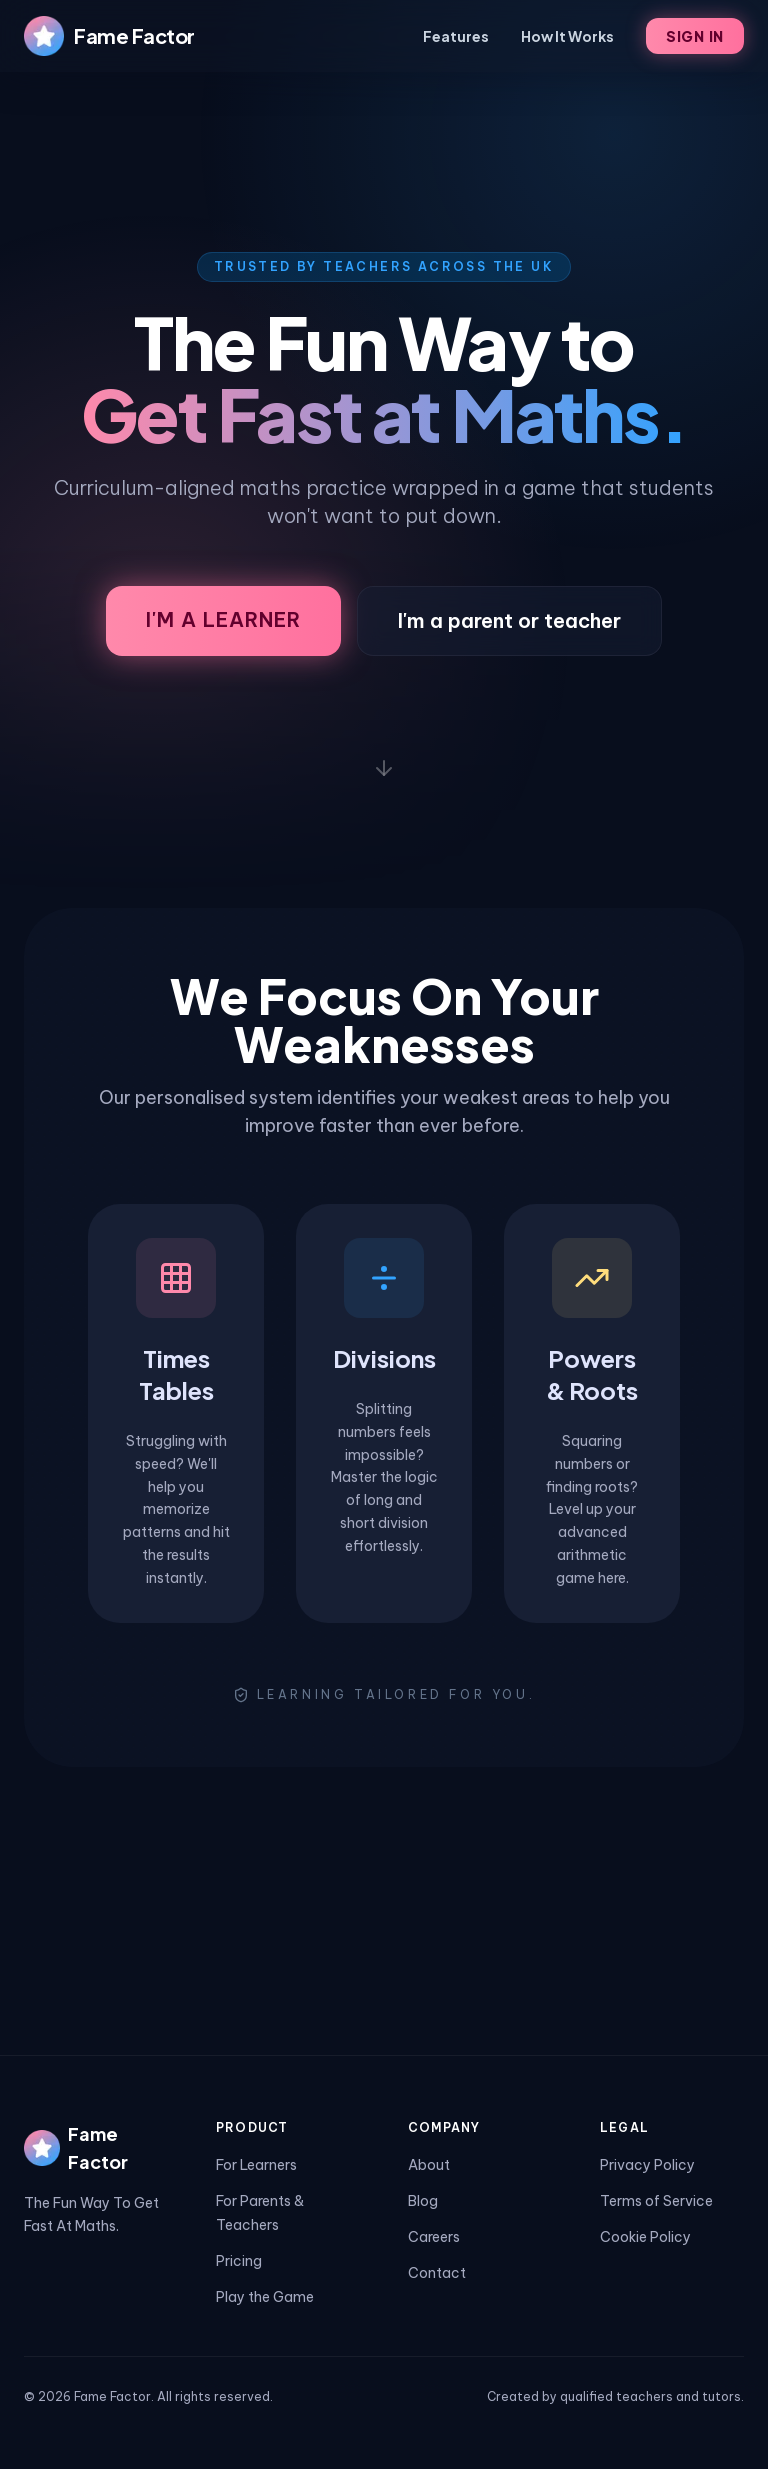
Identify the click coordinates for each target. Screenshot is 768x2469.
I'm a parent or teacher (509, 620)
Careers (434, 2237)
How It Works (567, 36)
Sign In (695, 36)
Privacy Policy (647, 2165)
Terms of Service (656, 2201)
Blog (423, 2201)
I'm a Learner (223, 619)
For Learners (256, 2165)
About (429, 2165)
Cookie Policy (645, 2237)
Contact (437, 2273)
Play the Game (265, 2297)
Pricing (239, 2261)
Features (456, 36)
